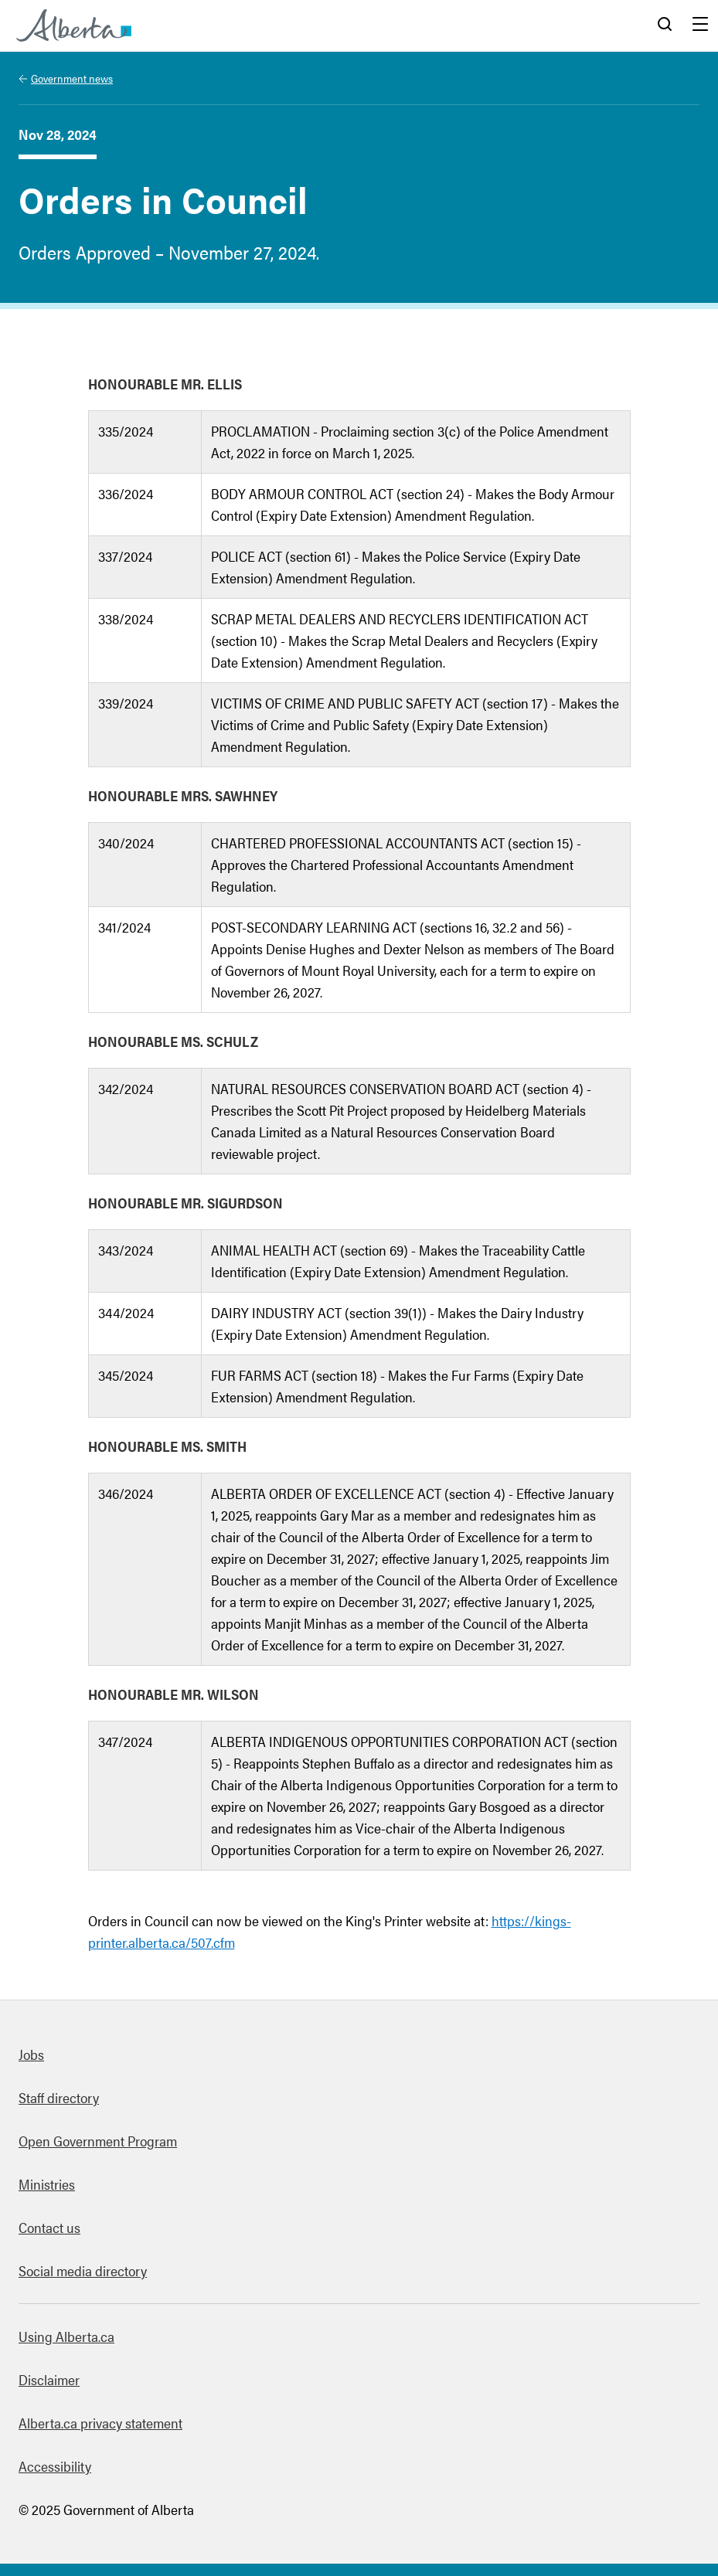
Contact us (49, 2227)
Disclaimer (49, 2379)
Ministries (47, 2184)
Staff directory (59, 2097)
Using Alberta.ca (66, 2336)
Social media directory (83, 2270)
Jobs (31, 2054)
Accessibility (55, 2466)
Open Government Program (98, 2140)
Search (664, 25)
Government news (72, 78)
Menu (700, 25)
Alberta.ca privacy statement (100, 2422)
